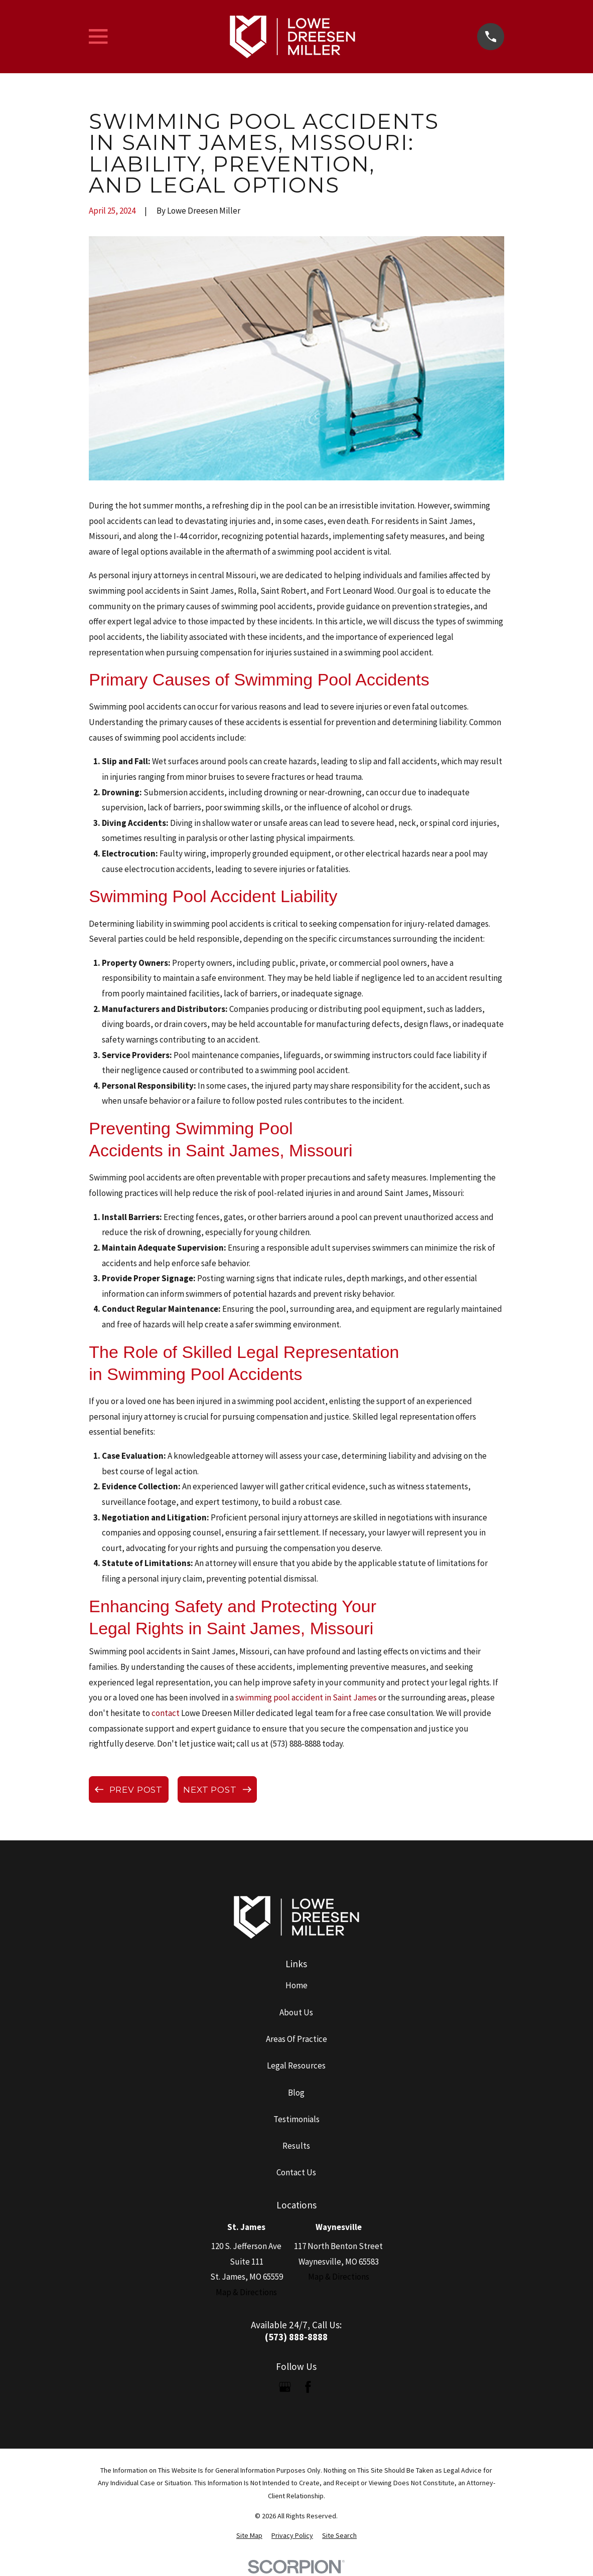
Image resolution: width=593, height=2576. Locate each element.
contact (166, 1713)
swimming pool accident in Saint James (306, 1697)
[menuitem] (249, 2535)
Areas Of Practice (296, 2038)
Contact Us (296, 2172)
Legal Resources (296, 2065)
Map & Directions (246, 2292)
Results (296, 2145)
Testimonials (296, 2119)
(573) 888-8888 (296, 2337)
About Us (296, 2012)
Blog (296, 2092)
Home (296, 1985)
